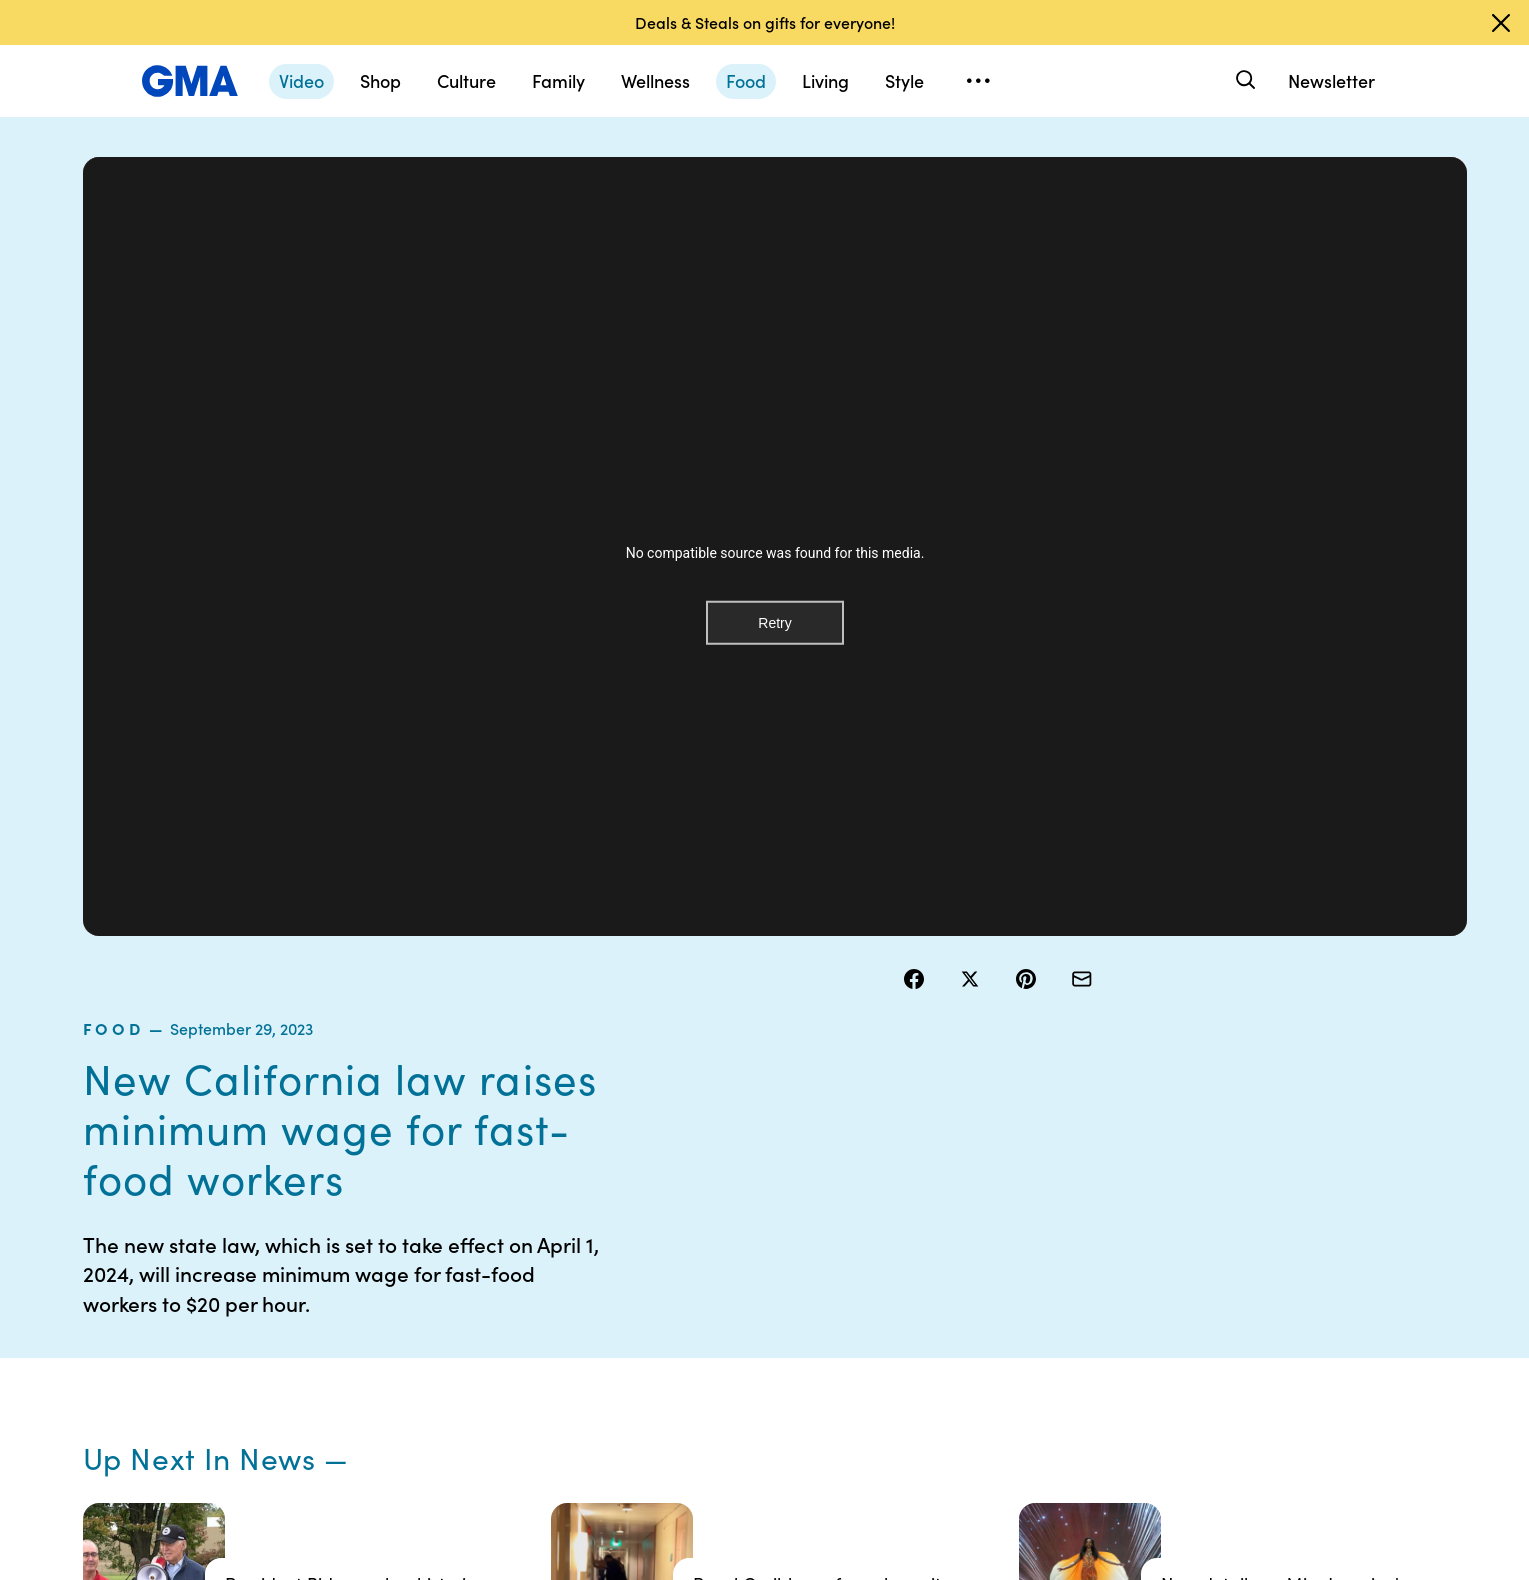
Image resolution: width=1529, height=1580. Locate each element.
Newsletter (1331, 80)
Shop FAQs (1067, 1211)
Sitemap (1257, 1211)
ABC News (1066, 1247)
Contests (668, 1211)
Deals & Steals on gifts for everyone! (765, 22)
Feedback (867, 1391)
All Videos (1063, 1319)
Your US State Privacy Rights (904, 1220)
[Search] (1244, 80)
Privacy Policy (684, 1283)
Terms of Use (680, 1247)
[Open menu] (979, 81)
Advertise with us (694, 1427)
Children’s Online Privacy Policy (693, 1382)
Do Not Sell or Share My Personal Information (714, 1328)
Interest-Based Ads (898, 1265)
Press (853, 1355)
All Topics (1062, 1355)
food (928, 209)
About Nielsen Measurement (879, 1310)
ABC (1047, 1283)
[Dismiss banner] (1501, 23)
